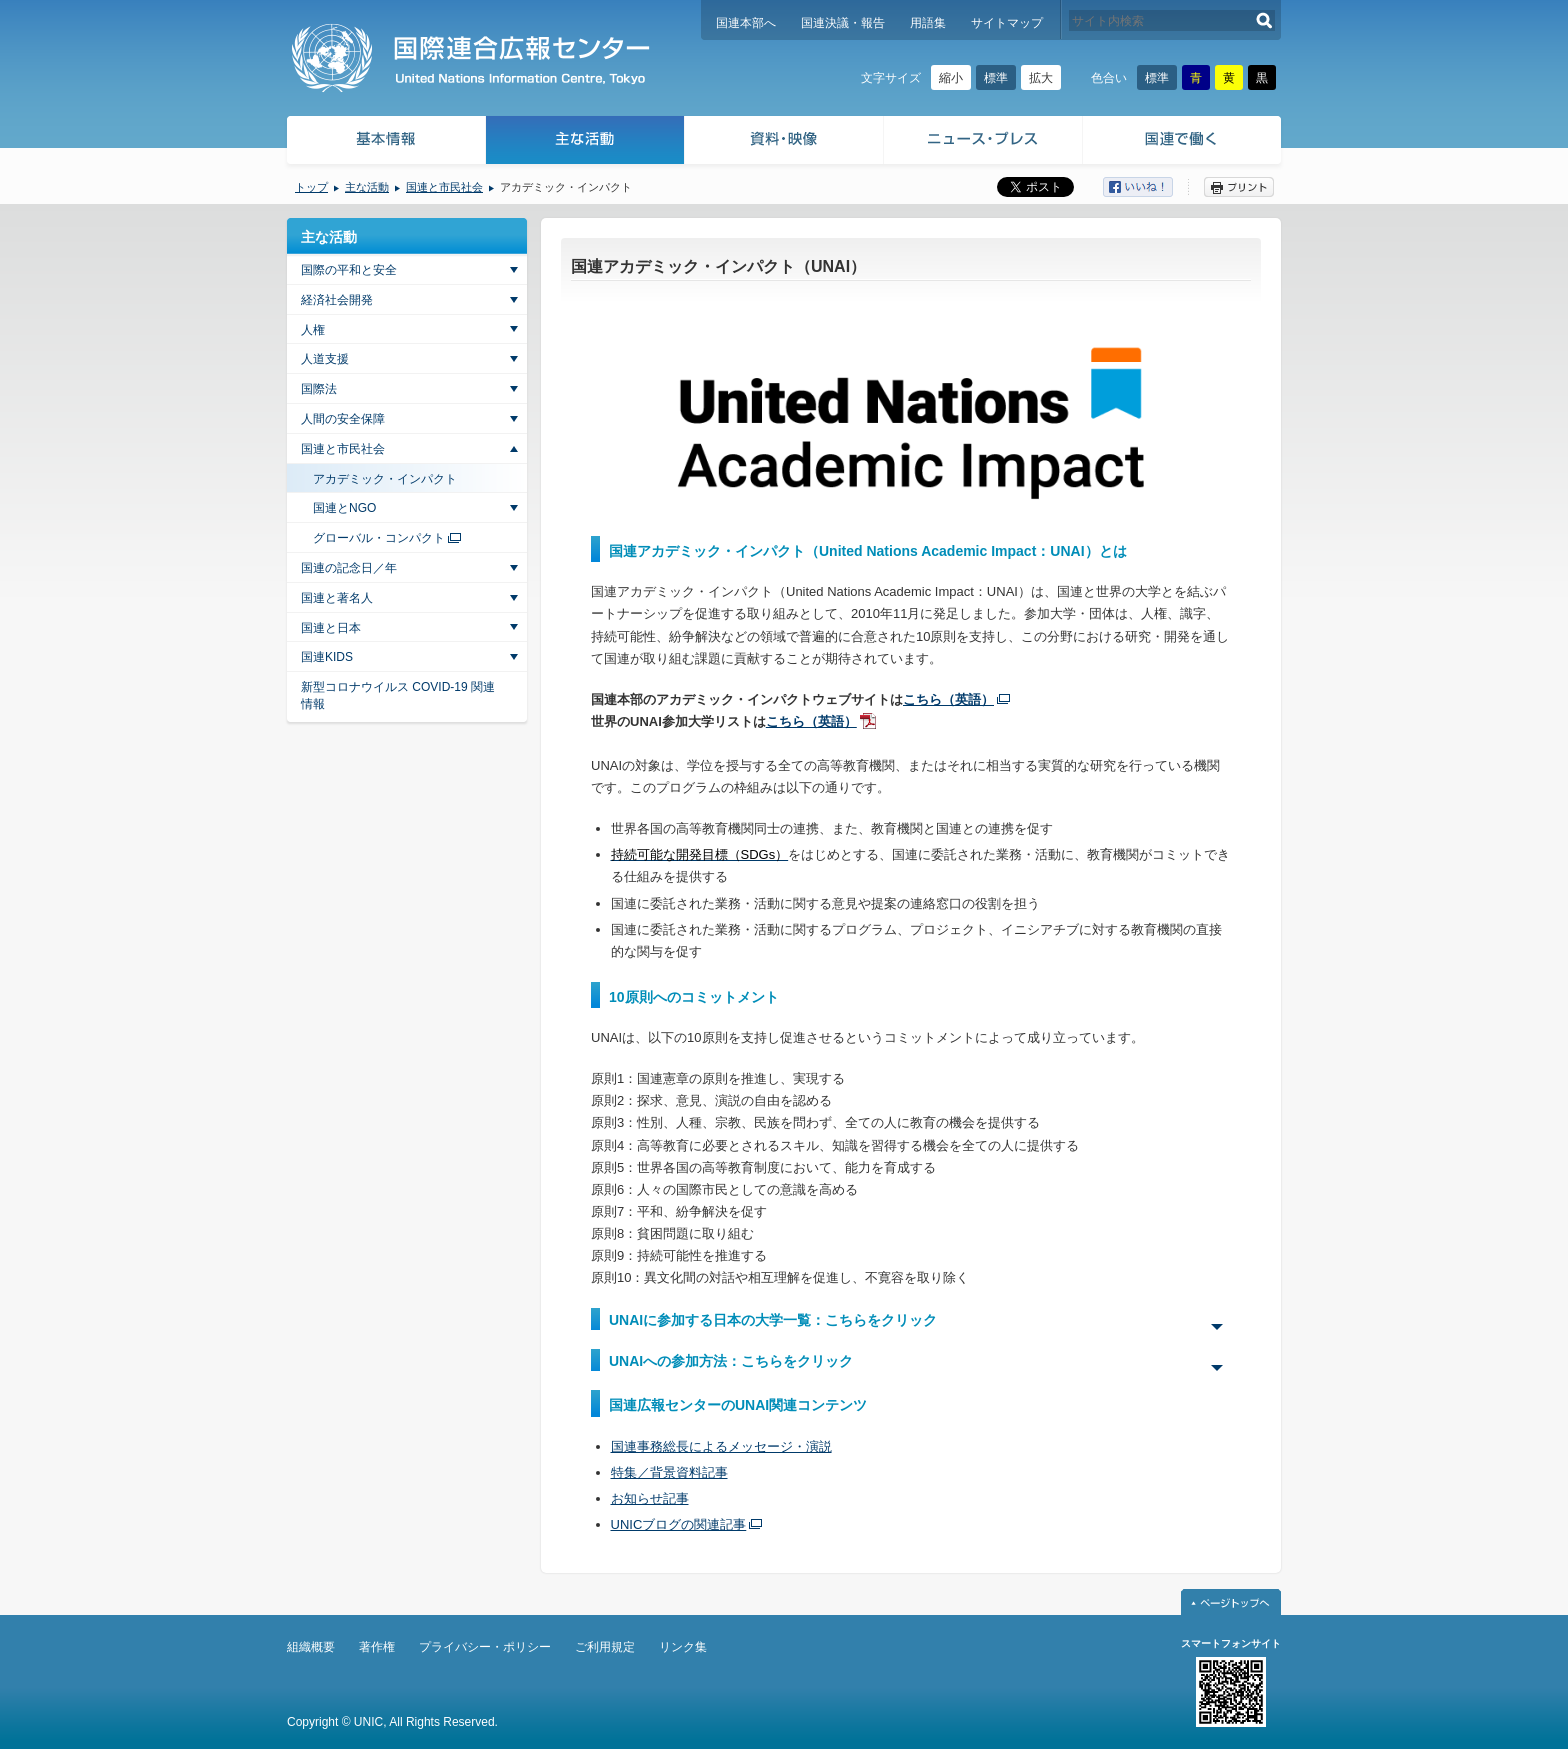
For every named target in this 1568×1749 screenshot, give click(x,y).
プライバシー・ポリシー (485, 1647)
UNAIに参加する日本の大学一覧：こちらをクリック (773, 1320)
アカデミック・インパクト (385, 479)
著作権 (377, 1647)
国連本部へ (746, 23)
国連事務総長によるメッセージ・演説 (721, 1446)
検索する (1264, 20)
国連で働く (1183, 142)
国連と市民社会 (444, 187)
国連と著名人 (337, 598)
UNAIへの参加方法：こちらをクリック (731, 1361)
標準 (996, 78)
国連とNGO (344, 508)
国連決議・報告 (843, 23)
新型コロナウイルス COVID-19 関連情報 (398, 695)
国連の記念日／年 (349, 568)
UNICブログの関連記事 (679, 1524)
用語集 (928, 23)
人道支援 (325, 359)
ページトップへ (1231, 1602)
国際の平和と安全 (349, 270)
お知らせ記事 (650, 1498)
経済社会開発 (337, 300)
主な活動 (585, 142)
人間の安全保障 (343, 419)
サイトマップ (1007, 23)
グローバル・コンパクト (379, 538)
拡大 (1041, 78)
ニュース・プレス (983, 142)
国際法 (319, 389)
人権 (313, 330)
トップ (311, 187)
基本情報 (385, 142)
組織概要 (311, 1647)
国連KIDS (327, 657)
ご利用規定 (605, 1647)
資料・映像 (784, 142)
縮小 (951, 78)
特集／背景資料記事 (669, 1472)
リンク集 (683, 1647)
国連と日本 (331, 628)
